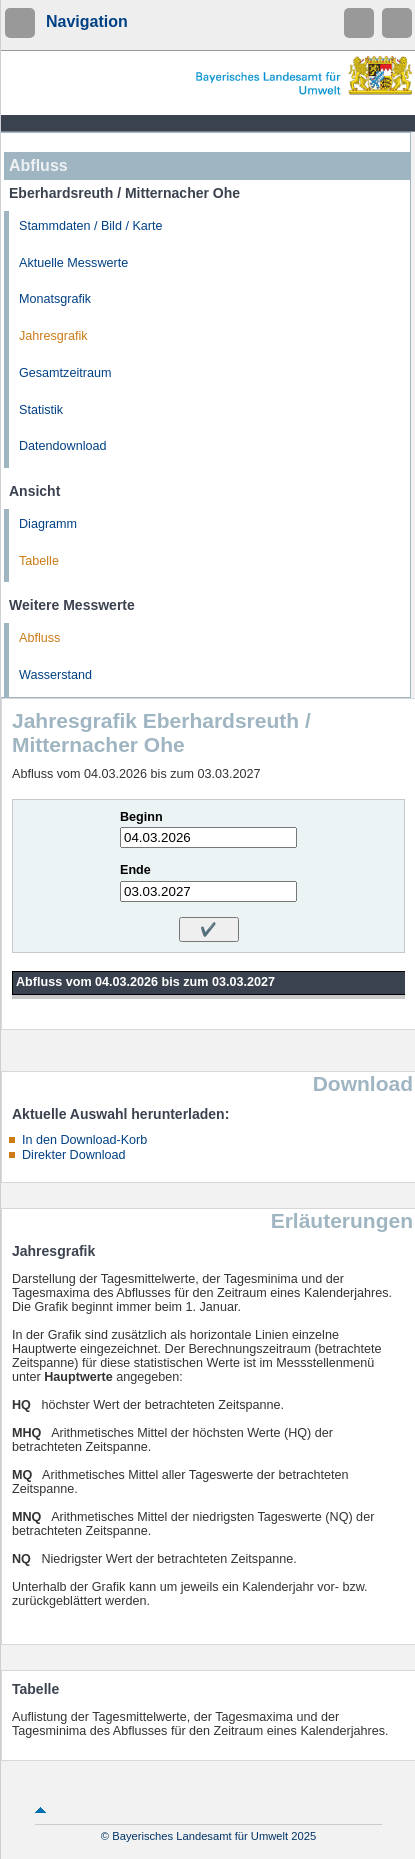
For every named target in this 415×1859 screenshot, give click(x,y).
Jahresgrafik (53, 336)
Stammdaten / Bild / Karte (91, 226)
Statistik (41, 410)
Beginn (141, 817)
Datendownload (63, 446)
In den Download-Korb (84, 1140)
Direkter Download (74, 1155)
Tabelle (39, 561)
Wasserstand (55, 675)
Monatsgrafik (55, 299)
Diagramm (48, 524)
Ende (135, 870)
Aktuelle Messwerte (73, 263)
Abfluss (39, 638)
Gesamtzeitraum (65, 373)
